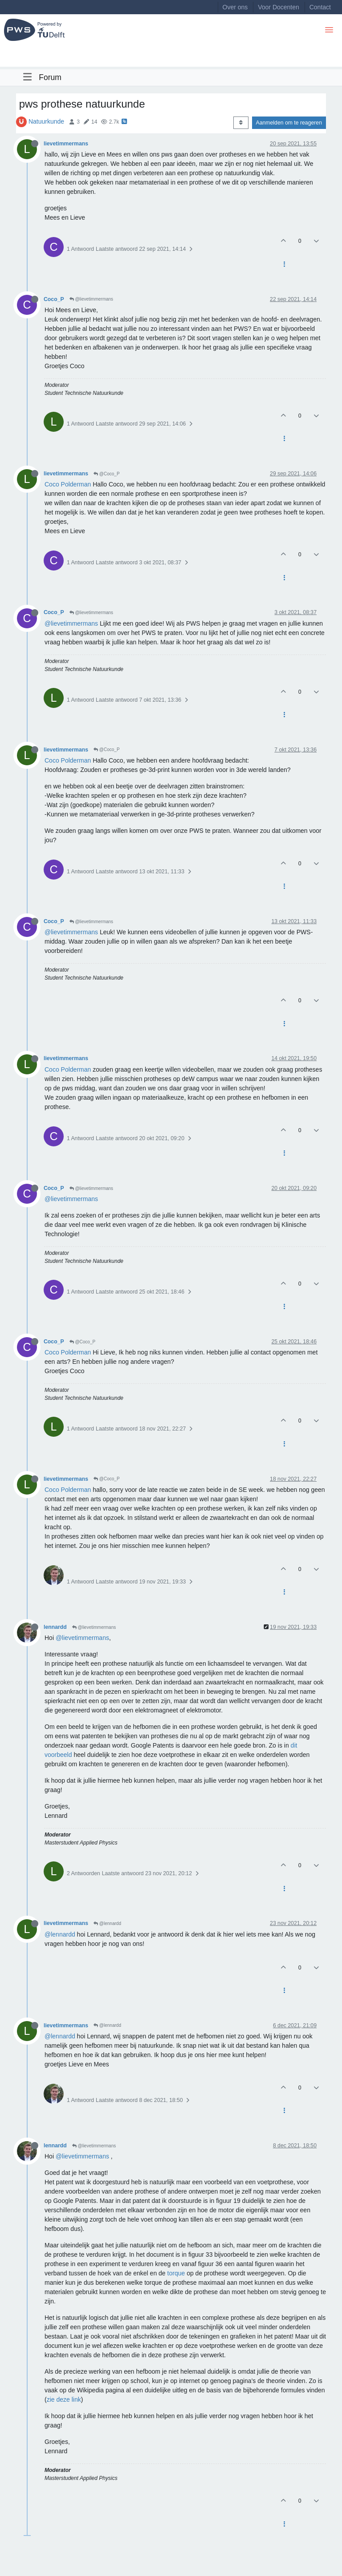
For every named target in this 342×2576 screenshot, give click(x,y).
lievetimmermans (66, 144)
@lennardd (107, 1923)
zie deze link (64, 2399)
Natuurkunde (46, 121)
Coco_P (54, 299)
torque (176, 2273)
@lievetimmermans (91, 299)
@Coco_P (107, 473)
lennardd (55, 1627)
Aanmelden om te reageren (289, 123)
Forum (50, 77)
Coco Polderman (68, 484)
